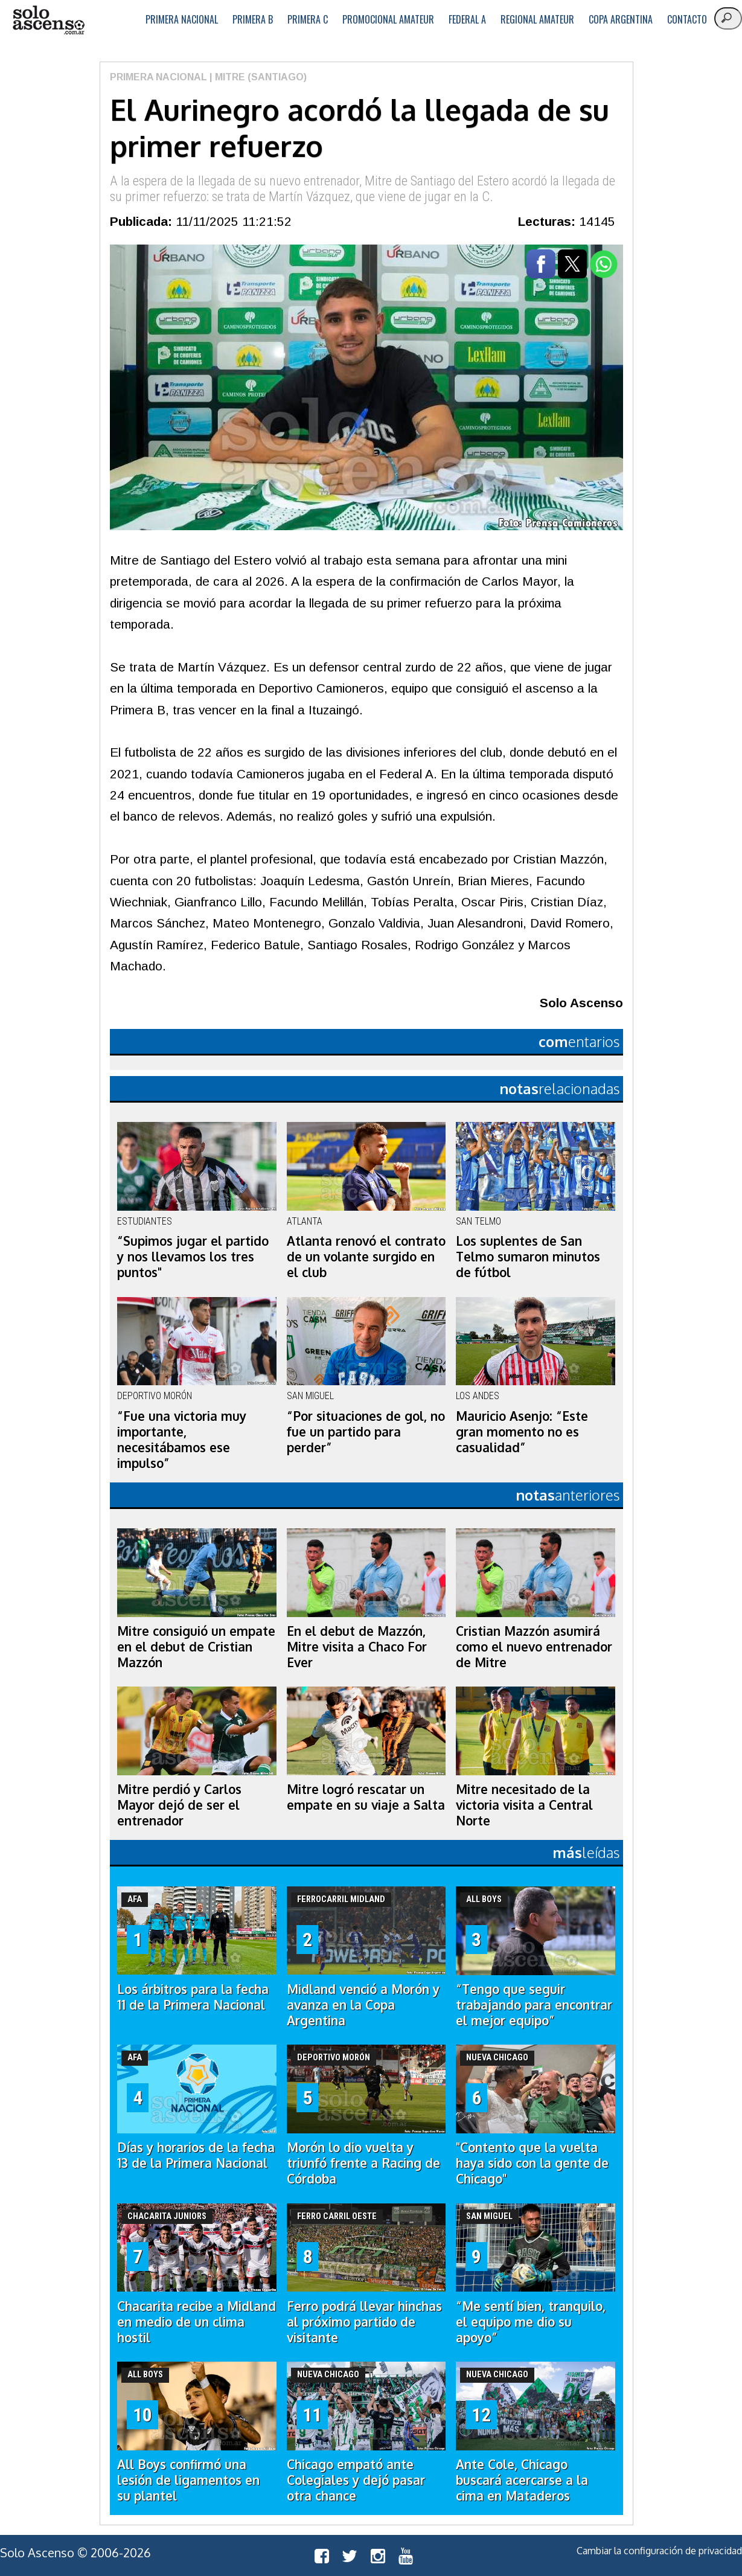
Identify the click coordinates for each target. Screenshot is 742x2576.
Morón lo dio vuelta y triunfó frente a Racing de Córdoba (363, 2163)
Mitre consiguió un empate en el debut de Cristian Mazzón (196, 1646)
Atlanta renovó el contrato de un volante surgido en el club (366, 1256)
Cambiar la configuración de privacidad (659, 2551)
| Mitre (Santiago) (257, 77)
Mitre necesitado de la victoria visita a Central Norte (524, 1804)
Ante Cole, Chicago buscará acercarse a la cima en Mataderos (522, 2480)
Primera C (307, 19)
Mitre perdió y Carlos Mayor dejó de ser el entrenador (179, 1804)
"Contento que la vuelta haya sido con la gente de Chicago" (532, 2163)
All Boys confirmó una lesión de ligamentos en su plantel (188, 2480)
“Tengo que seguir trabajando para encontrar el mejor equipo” (534, 2004)
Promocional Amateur (388, 19)
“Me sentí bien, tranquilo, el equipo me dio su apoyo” (531, 2321)
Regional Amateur (537, 19)
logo (48, 20)
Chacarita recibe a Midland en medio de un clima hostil (196, 2321)
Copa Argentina (621, 19)
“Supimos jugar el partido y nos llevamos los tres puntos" (193, 1256)
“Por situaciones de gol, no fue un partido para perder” (366, 1431)
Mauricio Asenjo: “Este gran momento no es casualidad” (522, 1431)
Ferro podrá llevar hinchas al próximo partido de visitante (364, 2321)
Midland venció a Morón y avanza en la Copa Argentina (363, 2004)
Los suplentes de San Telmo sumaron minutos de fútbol (528, 1256)
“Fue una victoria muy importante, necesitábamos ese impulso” (181, 1439)
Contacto (687, 19)
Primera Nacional (182, 19)
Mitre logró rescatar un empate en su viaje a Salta (366, 1797)
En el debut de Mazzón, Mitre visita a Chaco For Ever (357, 1646)
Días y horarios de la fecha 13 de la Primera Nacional (196, 2155)
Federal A (467, 19)
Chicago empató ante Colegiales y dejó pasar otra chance (356, 2480)
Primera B (252, 19)
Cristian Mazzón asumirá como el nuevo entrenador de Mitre (534, 1646)
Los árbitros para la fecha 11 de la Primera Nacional (193, 1997)
